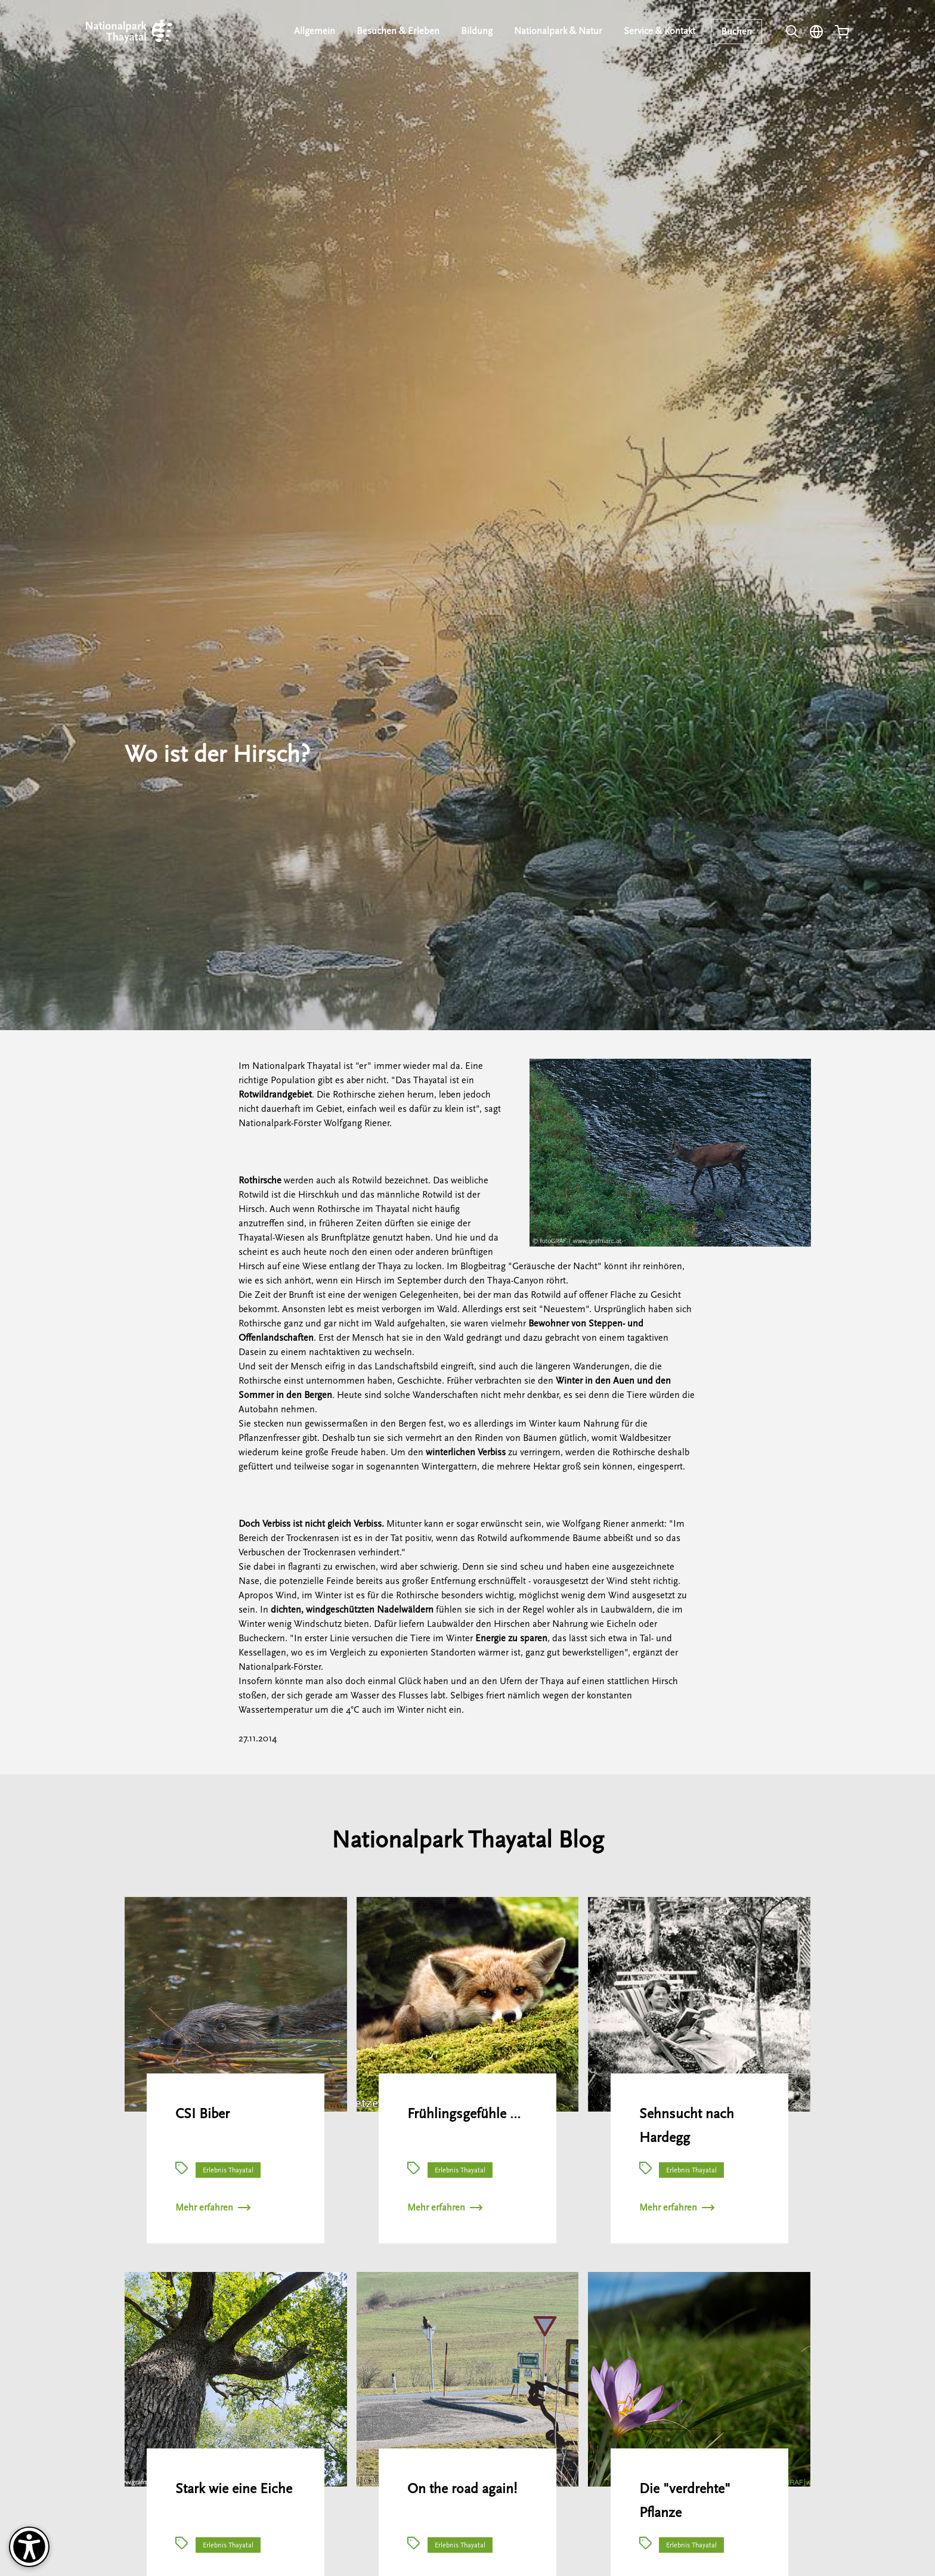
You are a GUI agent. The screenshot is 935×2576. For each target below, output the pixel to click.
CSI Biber (202, 2114)
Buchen (737, 31)
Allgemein (319, 31)
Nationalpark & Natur (559, 31)
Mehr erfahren (212, 2207)
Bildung (479, 31)
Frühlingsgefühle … (464, 2114)
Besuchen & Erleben (401, 31)
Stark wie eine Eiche (233, 2489)
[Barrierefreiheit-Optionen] (29, 2547)
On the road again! (462, 2489)
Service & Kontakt (660, 31)
